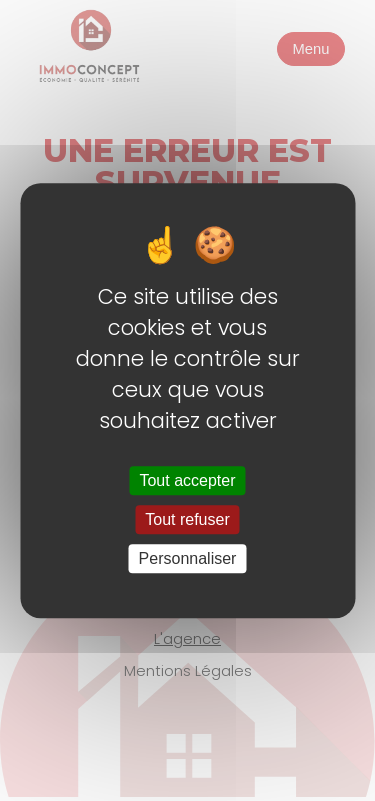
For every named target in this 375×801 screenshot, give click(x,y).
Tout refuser (187, 519)
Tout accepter (187, 480)
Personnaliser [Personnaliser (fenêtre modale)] (188, 558)
